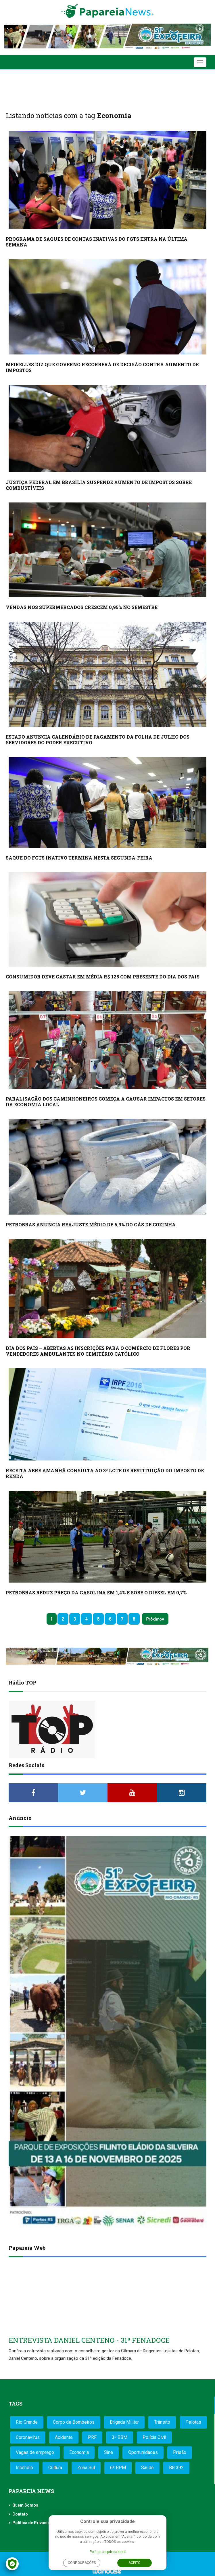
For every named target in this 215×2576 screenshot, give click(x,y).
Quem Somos (25, 2505)
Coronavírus (28, 2437)
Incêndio (24, 2467)
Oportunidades (143, 2452)
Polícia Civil (154, 2437)
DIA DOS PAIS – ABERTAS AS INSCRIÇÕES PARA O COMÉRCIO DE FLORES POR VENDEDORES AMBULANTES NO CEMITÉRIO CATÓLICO (98, 1351)
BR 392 (176, 2467)
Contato (20, 2514)
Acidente (64, 2437)
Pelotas (193, 2422)
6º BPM (118, 2467)
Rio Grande (27, 2422)
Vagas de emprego (35, 2452)
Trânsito (162, 2422)
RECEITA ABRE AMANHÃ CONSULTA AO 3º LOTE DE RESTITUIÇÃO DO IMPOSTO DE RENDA (105, 1473)
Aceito (134, 2563)
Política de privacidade (108, 2552)
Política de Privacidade (34, 2522)
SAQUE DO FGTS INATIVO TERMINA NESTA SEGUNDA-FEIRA (79, 858)
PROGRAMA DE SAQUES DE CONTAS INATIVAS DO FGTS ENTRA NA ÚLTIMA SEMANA (96, 242)
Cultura (55, 2467)
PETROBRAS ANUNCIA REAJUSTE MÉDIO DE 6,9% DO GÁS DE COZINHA (91, 1224)
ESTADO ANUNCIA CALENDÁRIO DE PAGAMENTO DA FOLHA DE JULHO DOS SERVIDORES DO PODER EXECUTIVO (97, 740)
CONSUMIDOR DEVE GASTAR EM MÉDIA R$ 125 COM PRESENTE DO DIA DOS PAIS (102, 977)
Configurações (82, 2563)
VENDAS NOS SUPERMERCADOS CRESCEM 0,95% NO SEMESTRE (82, 607)
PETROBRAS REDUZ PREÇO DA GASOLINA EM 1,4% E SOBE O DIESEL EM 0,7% (96, 1592)
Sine (108, 2452)
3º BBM (119, 2437)
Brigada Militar (124, 2422)
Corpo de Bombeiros (74, 2422)
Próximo (154, 1619)
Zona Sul (86, 2467)
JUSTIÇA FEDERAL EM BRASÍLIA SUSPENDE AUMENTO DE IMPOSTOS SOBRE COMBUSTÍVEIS (99, 485)
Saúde (147, 2467)
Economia (79, 2452)
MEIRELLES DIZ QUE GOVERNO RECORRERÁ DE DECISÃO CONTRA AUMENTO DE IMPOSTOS (102, 367)
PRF (92, 2437)
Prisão (179, 2452)
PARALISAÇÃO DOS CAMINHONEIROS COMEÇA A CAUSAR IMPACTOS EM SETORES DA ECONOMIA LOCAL (106, 1101)
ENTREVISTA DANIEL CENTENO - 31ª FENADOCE (89, 2340)
